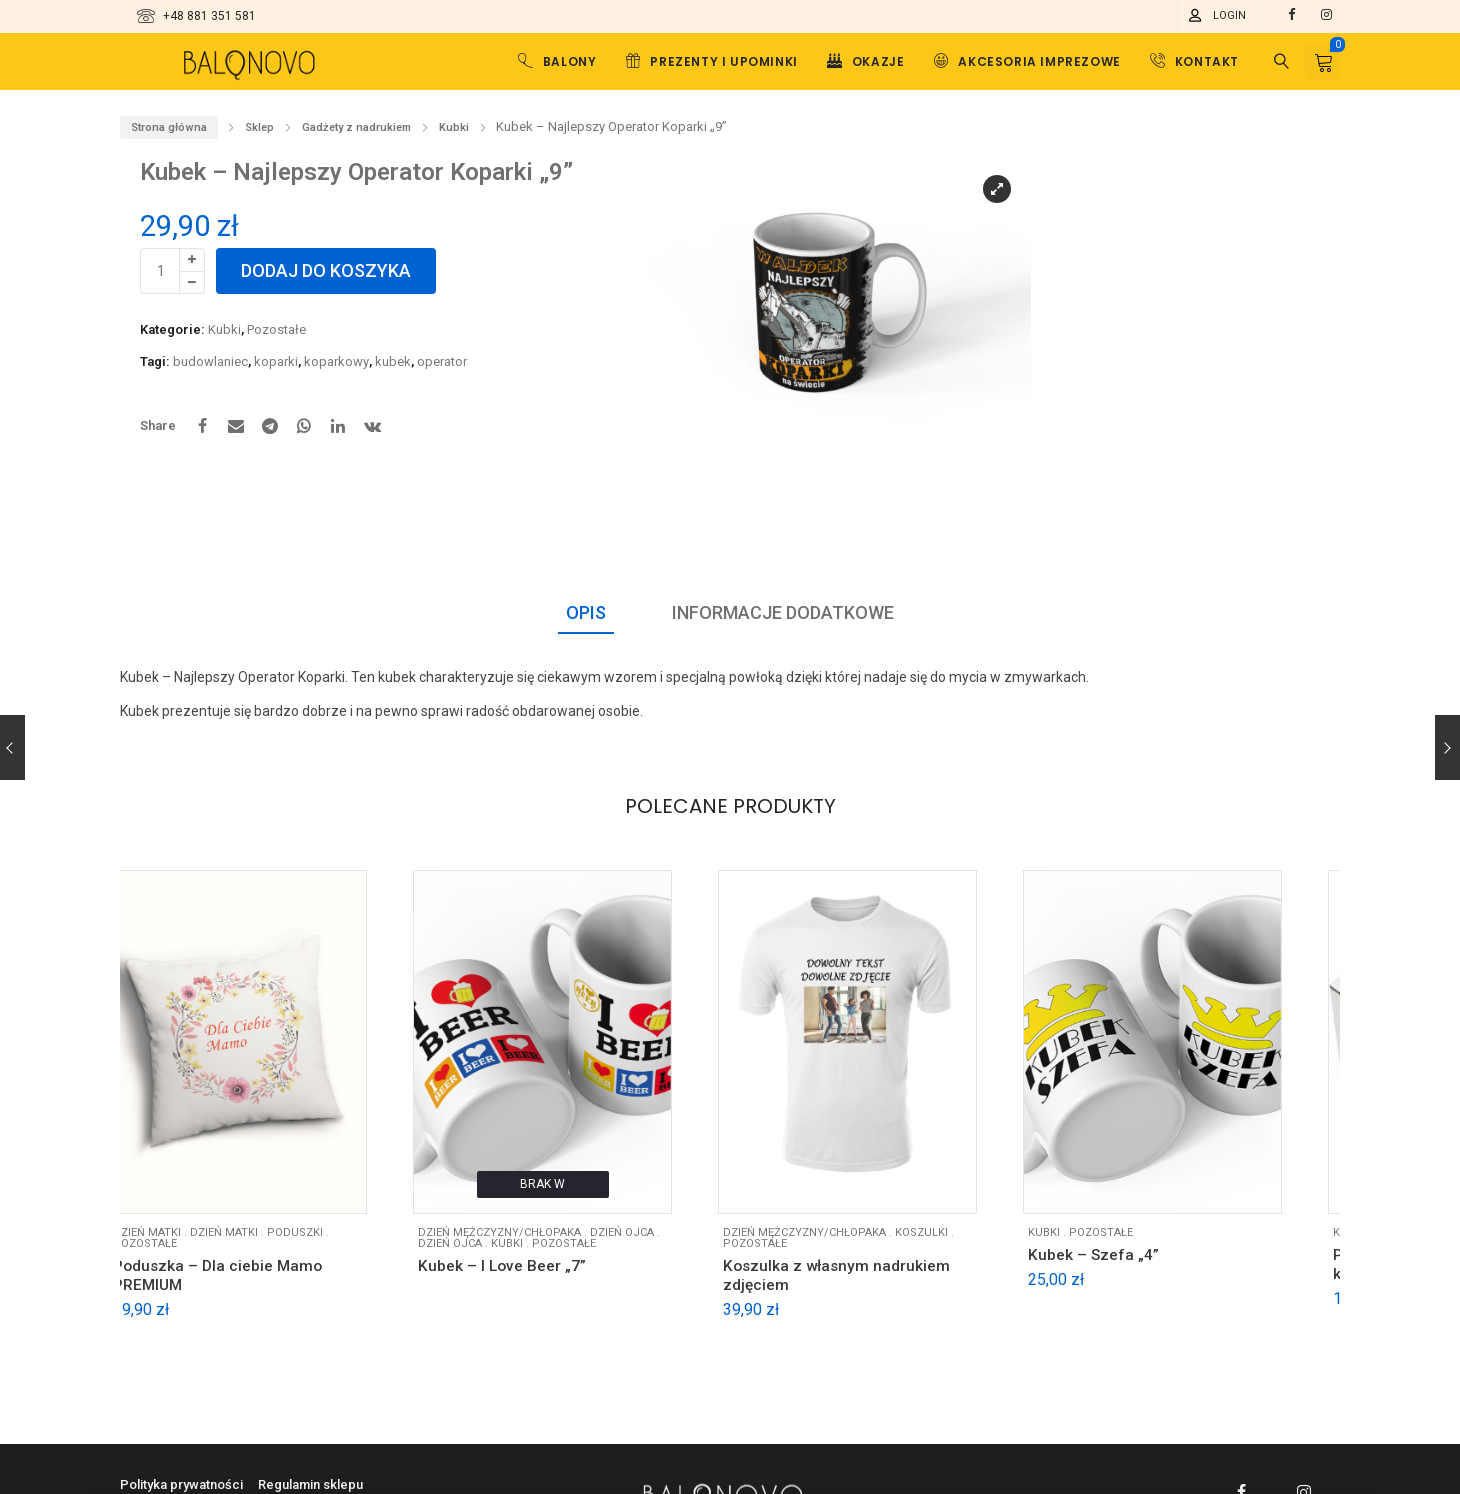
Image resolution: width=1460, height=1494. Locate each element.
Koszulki (956, 1239)
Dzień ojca (480, 1250)
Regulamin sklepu (310, 1484)
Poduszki (320, 1239)
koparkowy (336, 361)
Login (1229, 15)
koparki (276, 361)
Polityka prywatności (181, 1484)
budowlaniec (210, 361)
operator (442, 361)
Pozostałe (276, 329)
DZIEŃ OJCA (652, 1239)
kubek (393, 361)
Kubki (454, 127)
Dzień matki (249, 1239)
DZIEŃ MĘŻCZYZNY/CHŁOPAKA (529, 1239)
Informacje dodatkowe (783, 612)
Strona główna (169, 127)
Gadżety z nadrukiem (356, 127)
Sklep (259, 127)
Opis (586, 612)
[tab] (586, 614)
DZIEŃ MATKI (172, 1239)
